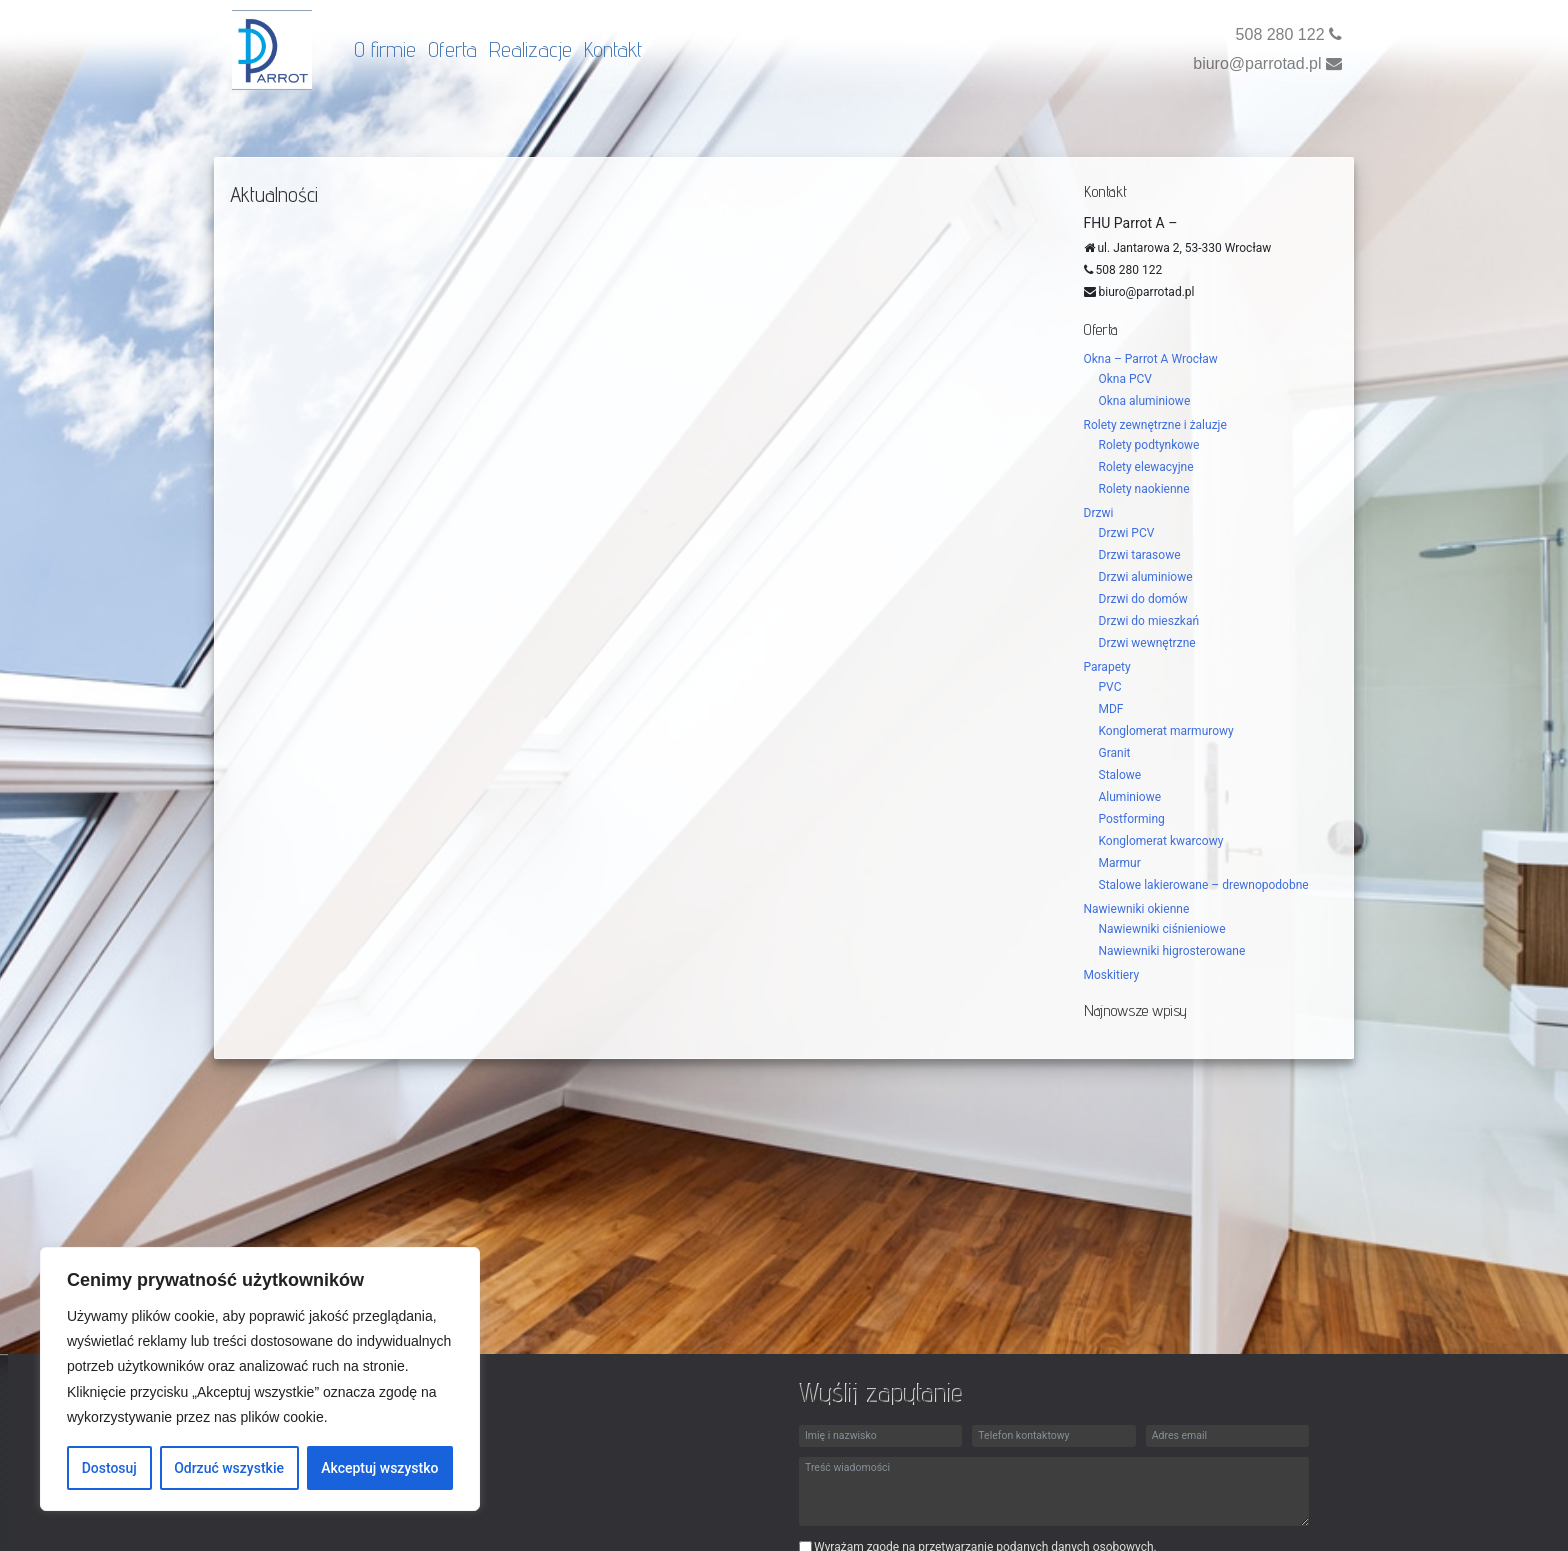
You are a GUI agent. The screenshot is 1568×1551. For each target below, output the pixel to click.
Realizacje (530, 49)
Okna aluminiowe (1145, 401)
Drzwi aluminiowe (1146, 577)
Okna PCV (1126, 379)
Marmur (1120, 863)
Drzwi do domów (1143, 599)
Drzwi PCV (1127, 533)
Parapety (1107, 667)
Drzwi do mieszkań (1149, 621)
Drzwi (1099, 513)
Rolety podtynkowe (1149, 445)
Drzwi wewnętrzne (1147, 643)
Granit (1115, 753)
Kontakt (613, 49)
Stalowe (1120, 775)
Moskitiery (1112, 975)
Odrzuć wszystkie (229, 1468)
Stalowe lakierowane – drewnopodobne (1204, 885)
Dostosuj (109, 1468)
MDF (1111, 709)
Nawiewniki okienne (1137, 909)
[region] (260, 1379)
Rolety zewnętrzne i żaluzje (1155, 425)
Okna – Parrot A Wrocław (1151, 359)
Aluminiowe (1130, 797)
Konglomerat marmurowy (1166, 731)
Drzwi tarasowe (1140, 555)
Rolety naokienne (1144, 489)
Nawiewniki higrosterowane (1172, 951)
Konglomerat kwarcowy (1161, 841)
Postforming (1132, 819)
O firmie (385, 49)
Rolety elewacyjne (1146, 467)
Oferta (452, 49)
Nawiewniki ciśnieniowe (1162, 929)
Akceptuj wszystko (379, 1468)
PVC (1110, 687)
